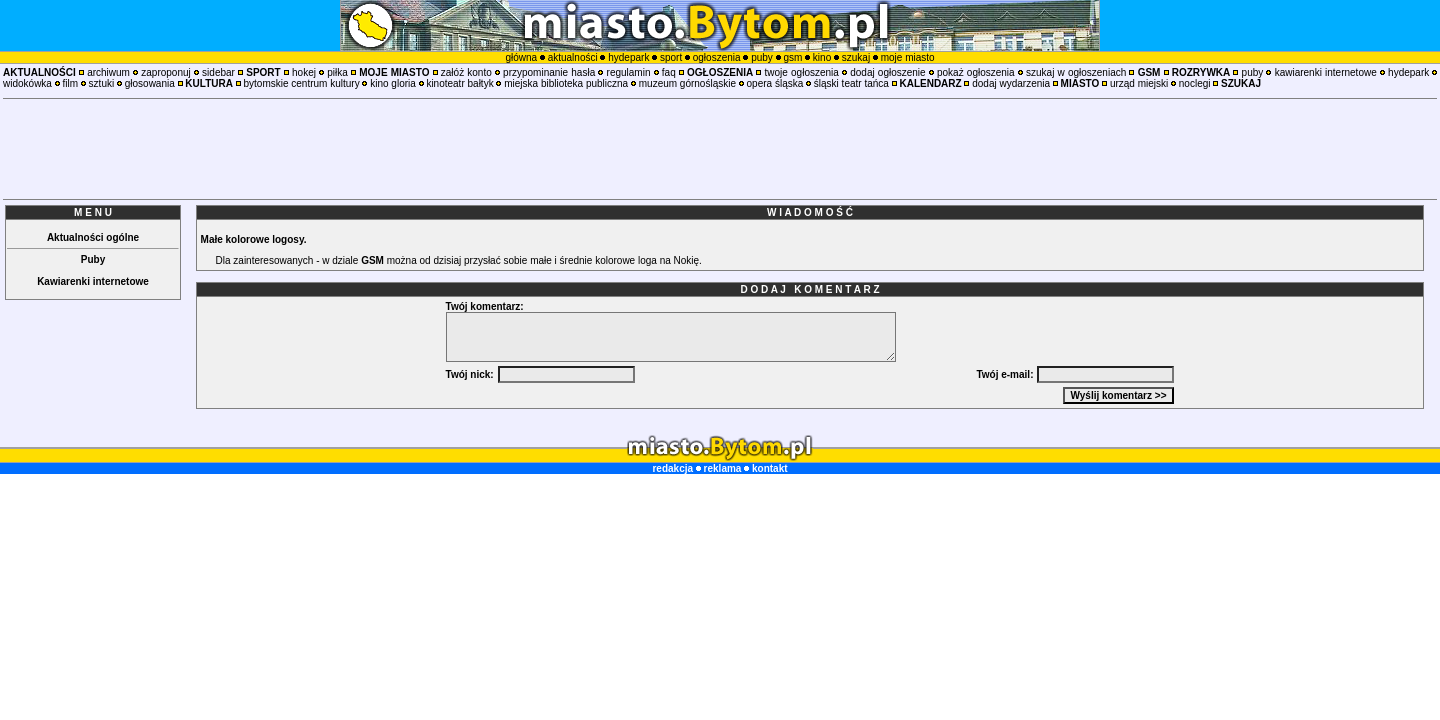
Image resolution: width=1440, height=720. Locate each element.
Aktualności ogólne (93, 237)
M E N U (93, 212)
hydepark (628, 57)
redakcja (672, 468)
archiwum (108, 72)
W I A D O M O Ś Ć (810, 212)
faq (669, 72)
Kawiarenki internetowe (93, 281)
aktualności (573, 57)
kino (822, 57)
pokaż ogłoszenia (976, 72)
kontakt (770, 468)
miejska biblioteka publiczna (566, 83)
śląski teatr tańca (851, 83)
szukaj (856, 57)
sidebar (218, 72)
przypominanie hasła (549, 72)
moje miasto (908, 57)
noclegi (1195, 83)
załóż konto (466, 72)
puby (762, 57)
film (70, 83)
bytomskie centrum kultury (302, 83)
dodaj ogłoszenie (887, 72)
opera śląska (775, 83)
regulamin (629, 72)
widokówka (27, 83)
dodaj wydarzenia (1011, 83)
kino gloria (393, 83)
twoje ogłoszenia (802, 72)
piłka (337, 72)
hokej (304, 72)
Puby (93, 259)
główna (521, 57)
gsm (792, 57)
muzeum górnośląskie (687, 83)
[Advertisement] (720, 149)
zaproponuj (165, 72)
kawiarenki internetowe (1326, 72)
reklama (723, 468)
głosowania (150, 83)
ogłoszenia (717, 57)
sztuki (102, 83)
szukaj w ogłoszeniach (1076, 72)
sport (671, 57)
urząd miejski (1139, 83)
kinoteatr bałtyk (459, 83)
